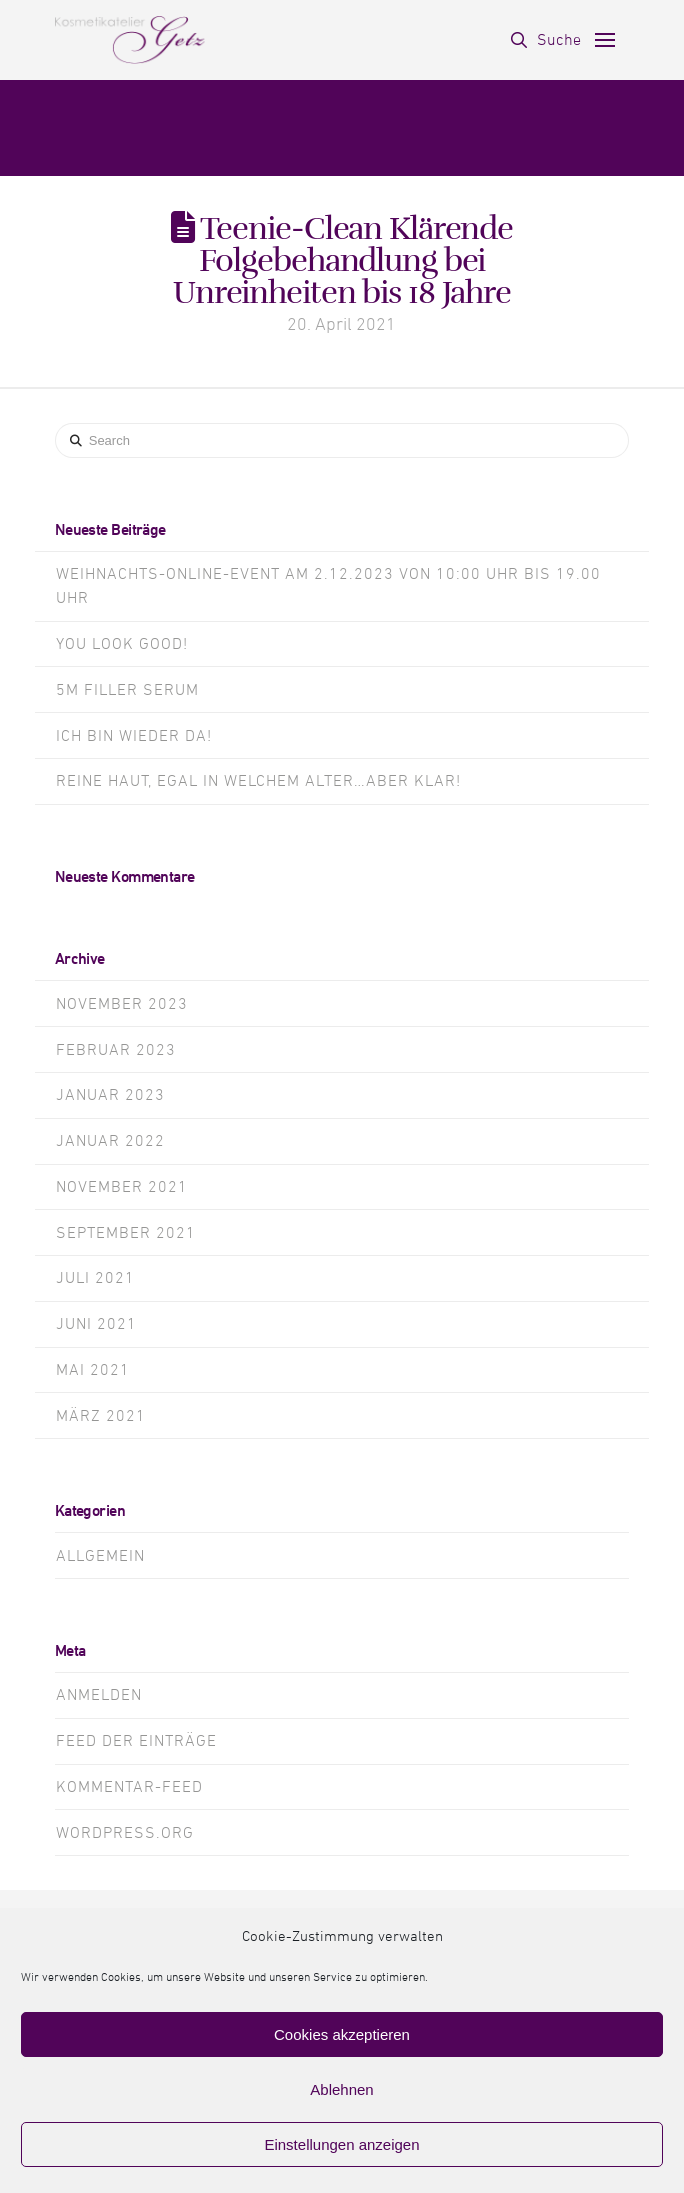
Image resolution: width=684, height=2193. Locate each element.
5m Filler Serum (127, 690)
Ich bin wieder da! (134, 736)
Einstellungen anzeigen (341, 2144)
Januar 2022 (110, 1141)
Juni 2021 (96, 1324)
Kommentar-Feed (129, 1787)
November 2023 (122, 1004)
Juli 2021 (95, 1278)
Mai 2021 (93, 1370)
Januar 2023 (110, 1095)
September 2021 (126, 1233)
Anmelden (99, 1695)
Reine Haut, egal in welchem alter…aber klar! (258, 781)
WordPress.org (125, 1833)
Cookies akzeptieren (342, 2034)
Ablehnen (341, 2089)
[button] (546, 40)
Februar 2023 (116, 1050)
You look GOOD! (122, 644)
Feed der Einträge (136, 1741)
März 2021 (101, 1416)
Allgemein (100, 1556)
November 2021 (122, 1187)
